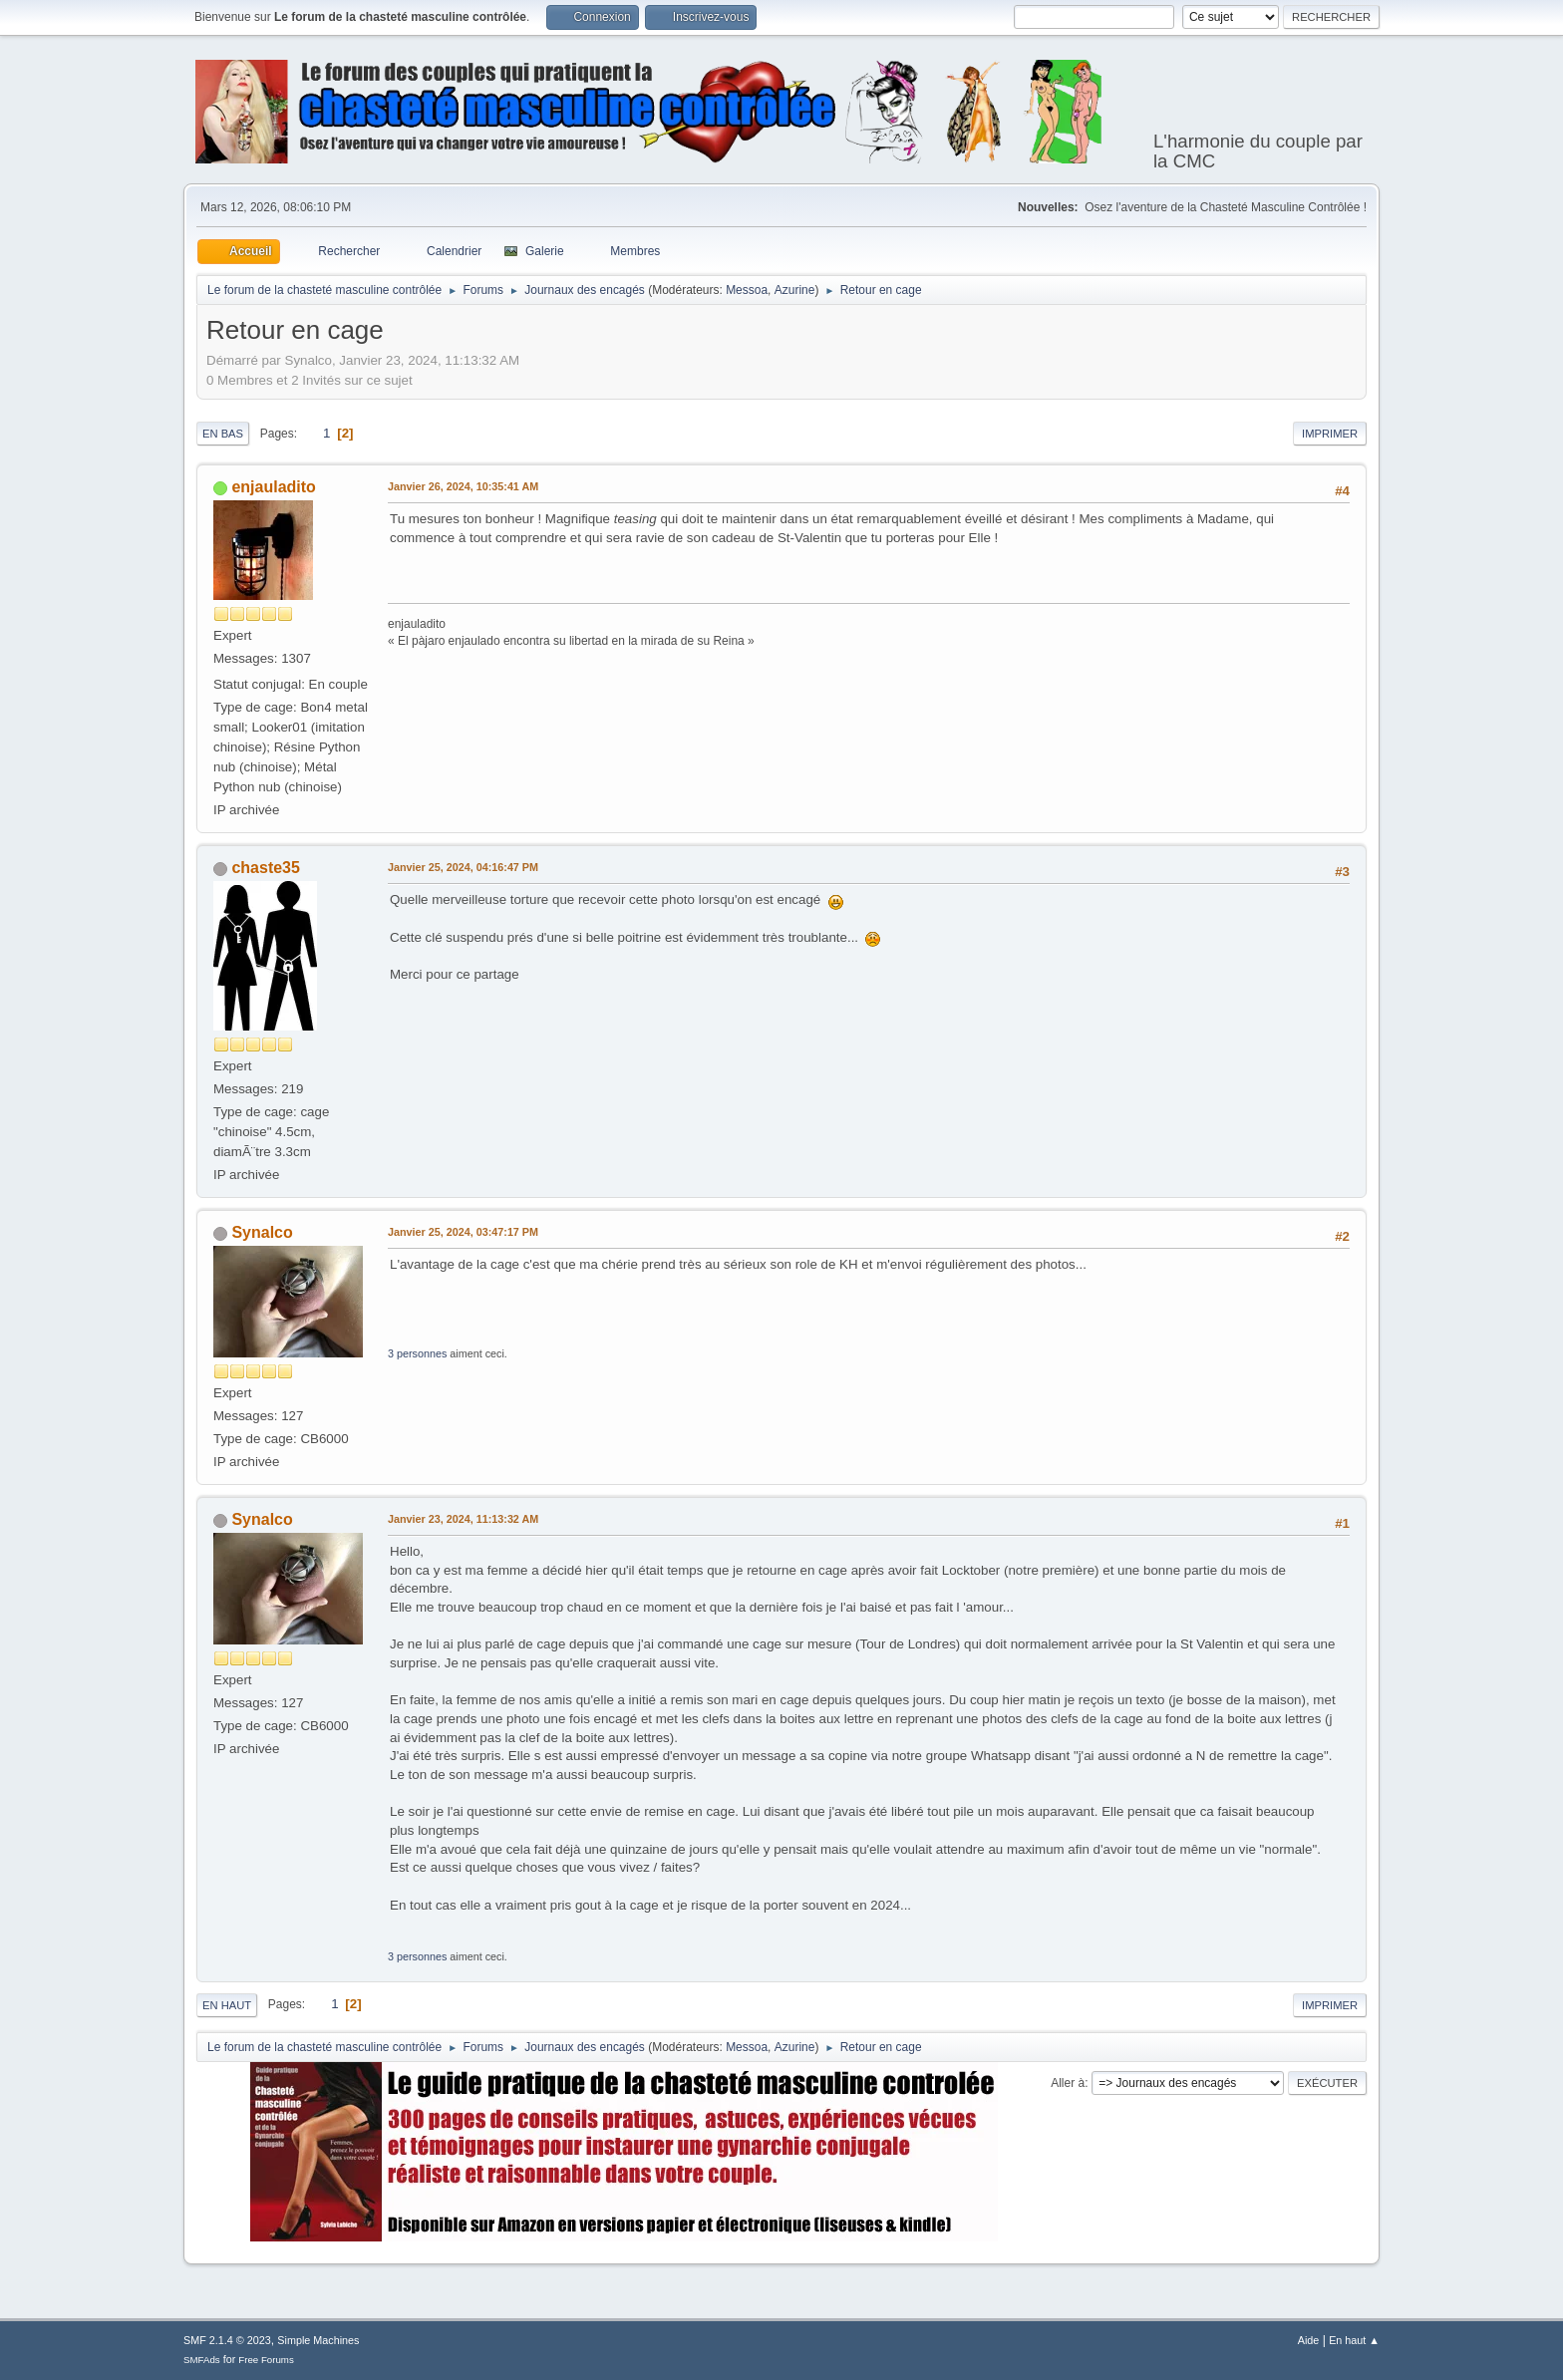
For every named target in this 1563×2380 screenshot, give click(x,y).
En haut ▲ (1354, 2340)
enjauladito (273, 486)
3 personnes (417, 1353)
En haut (226, 2005)
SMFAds (201, 2359)
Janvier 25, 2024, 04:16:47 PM (463, 867)
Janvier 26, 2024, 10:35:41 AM (463, 486)
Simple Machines (318, 2340)
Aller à (1068, 2083)
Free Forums (266, 2359)
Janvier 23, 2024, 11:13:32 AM (463, 1519)
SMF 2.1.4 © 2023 (227, 2340)
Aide (1309, 2340)
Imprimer (1330, 434)
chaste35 (265, 867)
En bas (222, 434)
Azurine (795, 290)
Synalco (261, 1232)
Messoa (747, 290)
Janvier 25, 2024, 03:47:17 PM (463, 1232)
